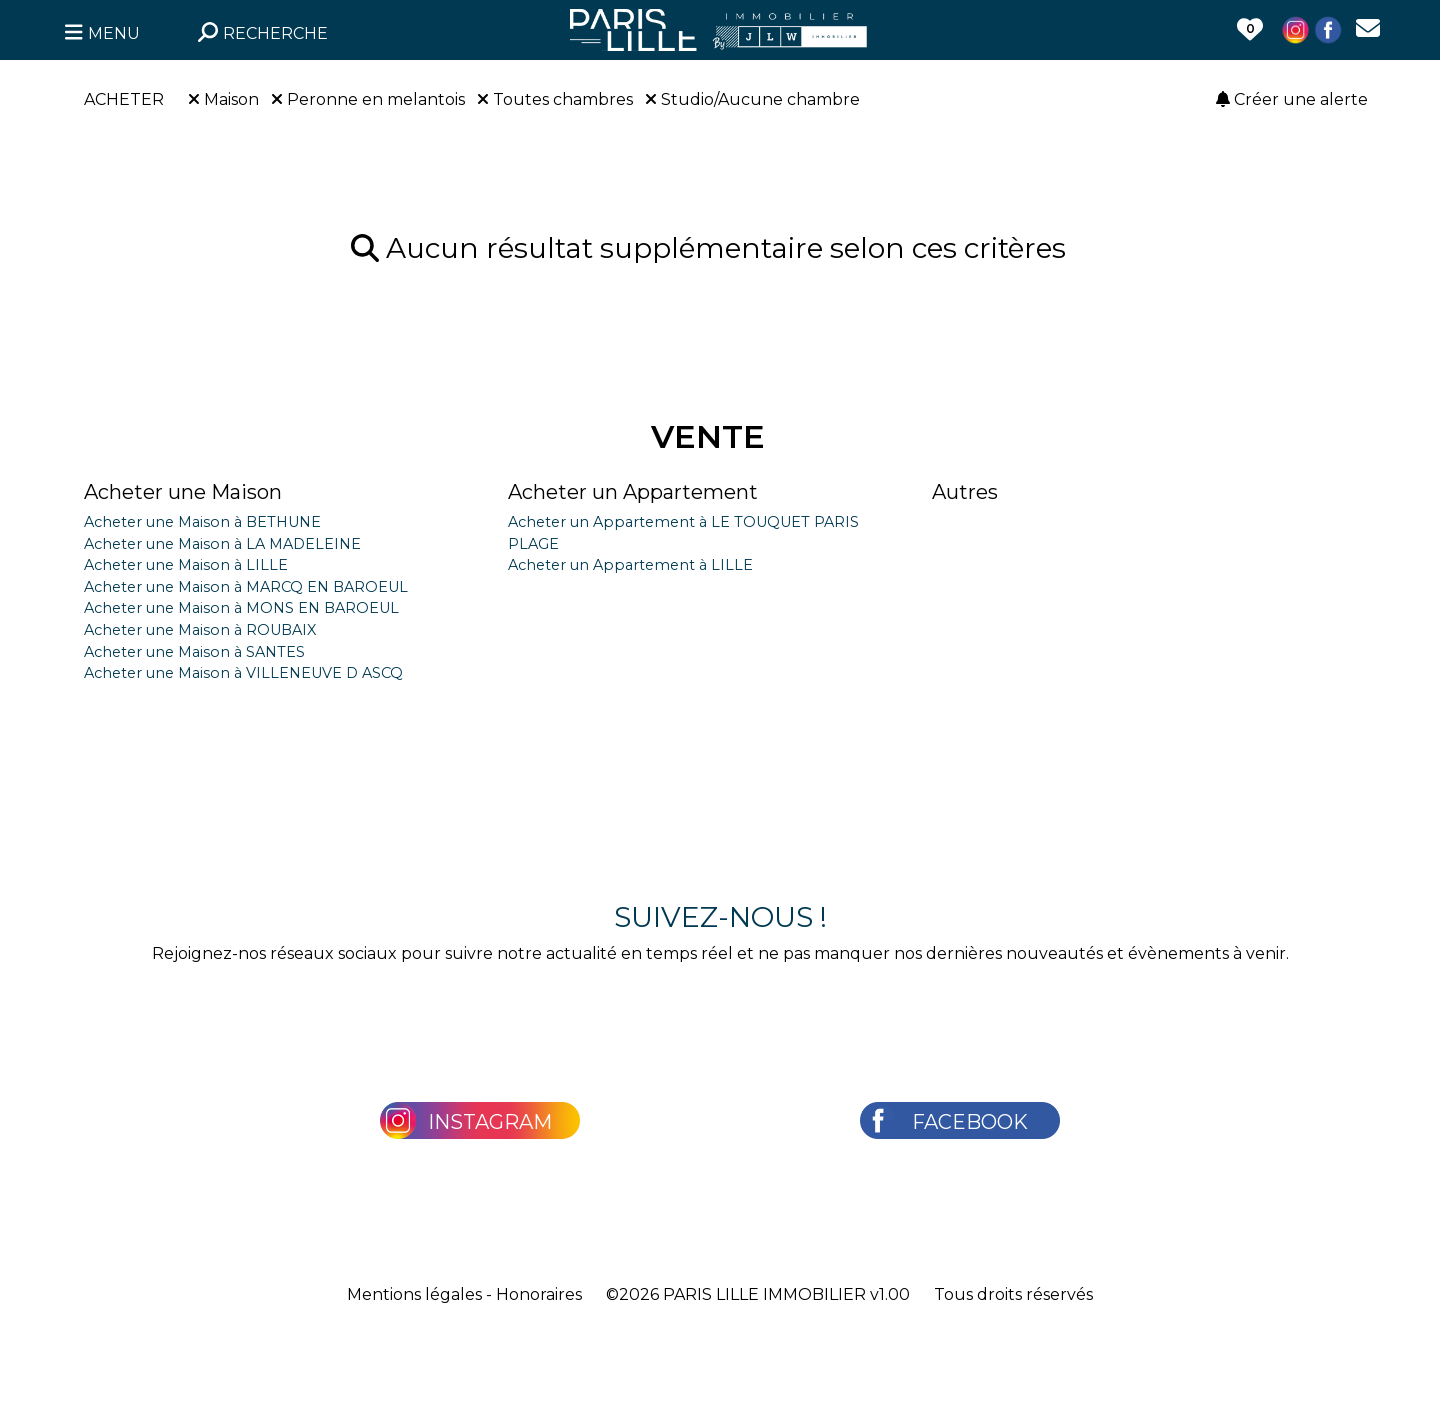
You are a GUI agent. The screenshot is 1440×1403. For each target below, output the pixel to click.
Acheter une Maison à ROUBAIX (200, 630)
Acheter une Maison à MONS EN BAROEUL (241, 608)
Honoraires (539, 1294)
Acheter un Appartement (633, 492)
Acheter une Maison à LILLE (186, 565)
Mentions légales (414, 1294)
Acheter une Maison (183, 492)
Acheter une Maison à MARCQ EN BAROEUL (246, 587)
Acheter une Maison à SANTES (194, 652)
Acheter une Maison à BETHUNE (202, 522)
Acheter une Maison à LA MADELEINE (222, 544)
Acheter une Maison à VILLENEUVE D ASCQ (243, 673)
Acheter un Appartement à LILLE (630, 565)
